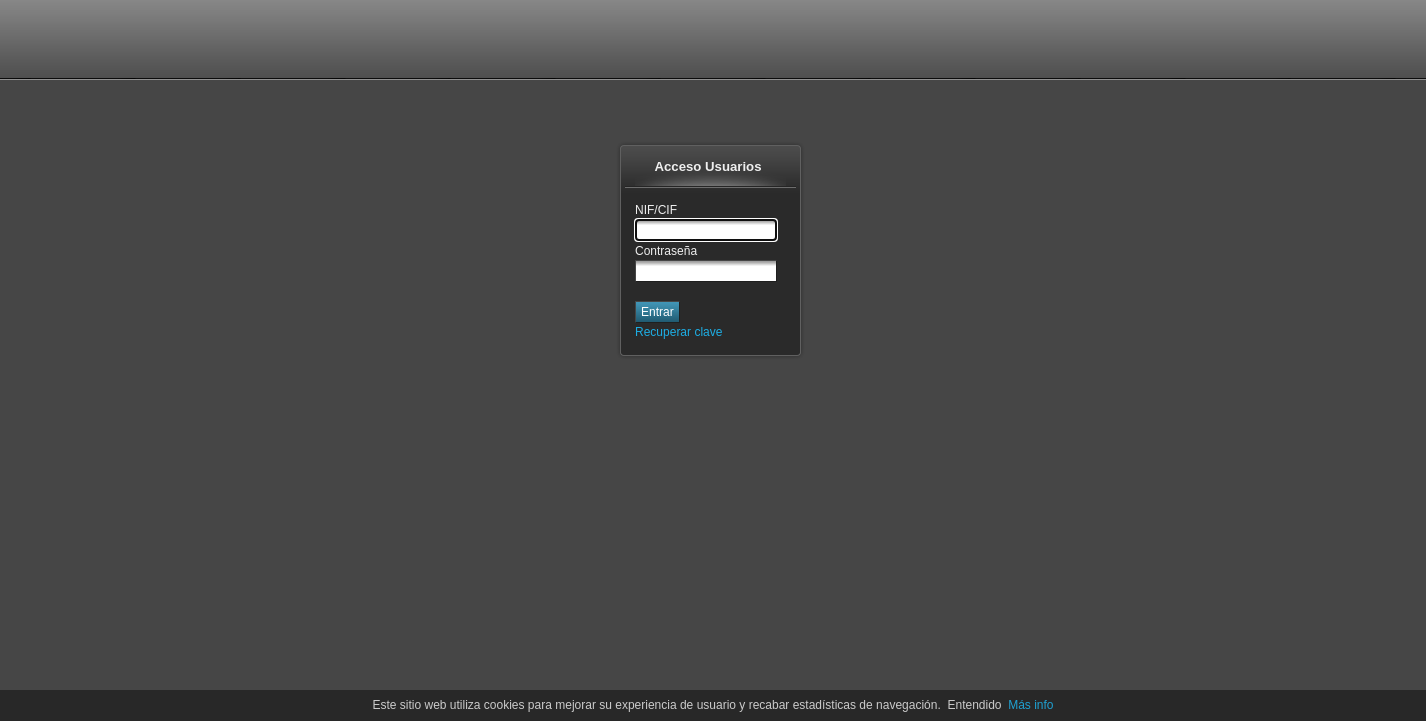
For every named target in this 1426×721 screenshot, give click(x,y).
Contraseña (666, 251)
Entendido (974, 705)
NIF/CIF (656, 210)
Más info (1030, 705)
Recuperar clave (678, 332)
